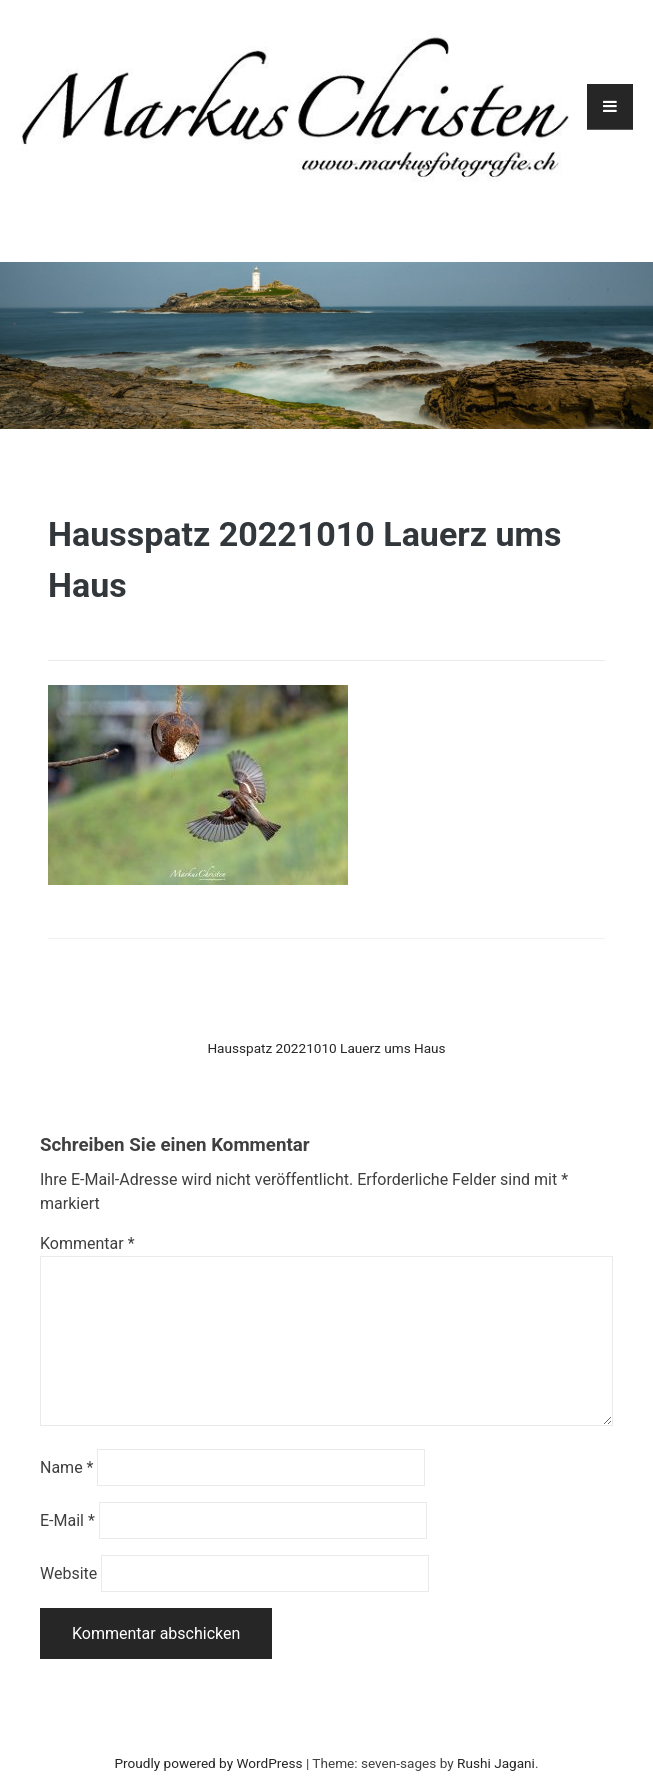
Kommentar (87, 1243)
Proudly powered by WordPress (209, 1763)
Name (67, 1467)
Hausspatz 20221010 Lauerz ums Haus (326, 1048)
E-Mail (67, 1520)
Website (68, 1573)
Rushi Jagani (496, 1763)
